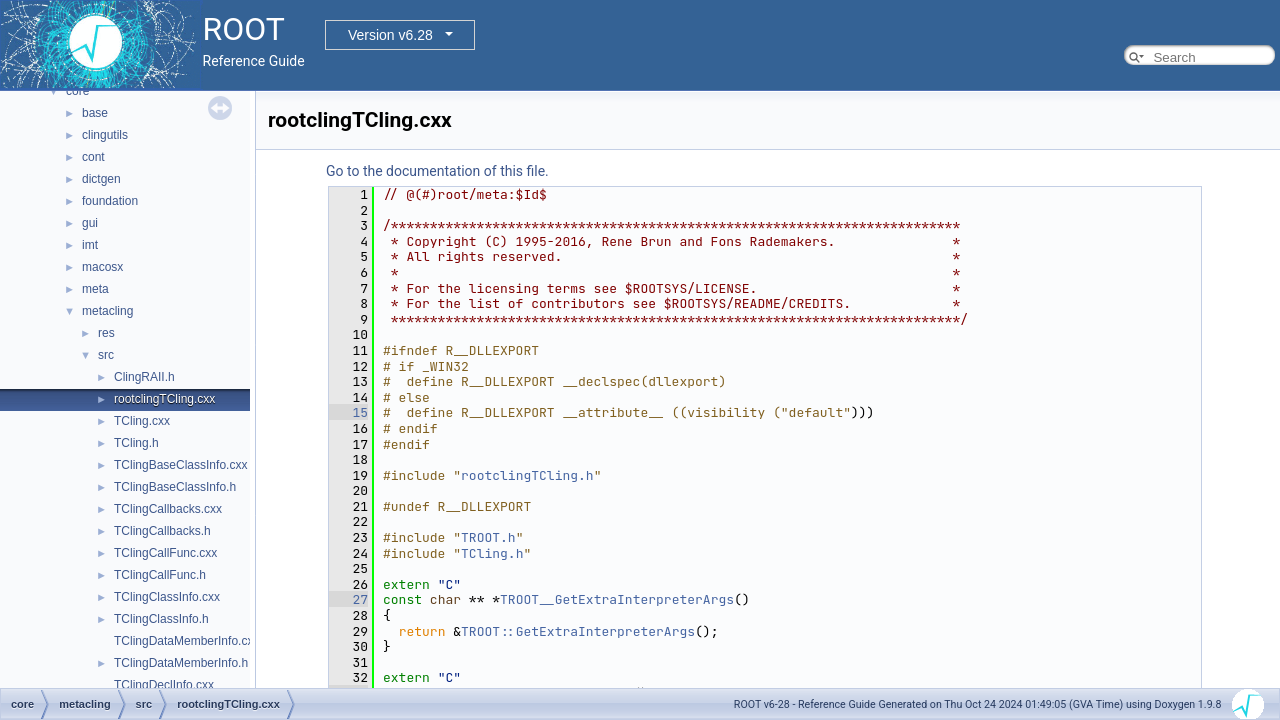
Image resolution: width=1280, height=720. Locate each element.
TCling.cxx (142, 421)
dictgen (101, 179)
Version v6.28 (390, 35)
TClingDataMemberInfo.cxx (186, 641)
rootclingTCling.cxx (164, 399)
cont (93, 157)
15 (348, 412)
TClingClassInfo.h (161, 619)
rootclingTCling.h (527, 475)
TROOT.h (488, 537)
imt (90, 245)
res (106, 333)
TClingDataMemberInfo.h (181, 663)
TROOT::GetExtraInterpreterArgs (578, 631)
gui (90, 223)
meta (95, 289)
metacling (107, 311)
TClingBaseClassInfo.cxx (180, 465)
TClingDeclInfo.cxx (164, 685)
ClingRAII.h (144, 377)
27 (348, 599)
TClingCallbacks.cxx (168, 509)
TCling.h (136, 443)
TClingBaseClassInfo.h (175, 487)
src (106, 355)
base (95, 113)
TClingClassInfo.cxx (167, 597)
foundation (110, 201)
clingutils (105, 135)
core (77, 91)
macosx (102, 267)
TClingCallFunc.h (160, 575)
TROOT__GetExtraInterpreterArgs (617, 599)
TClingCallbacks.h (162, 531)
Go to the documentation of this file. (437, 171)
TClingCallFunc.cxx (165, 553)
